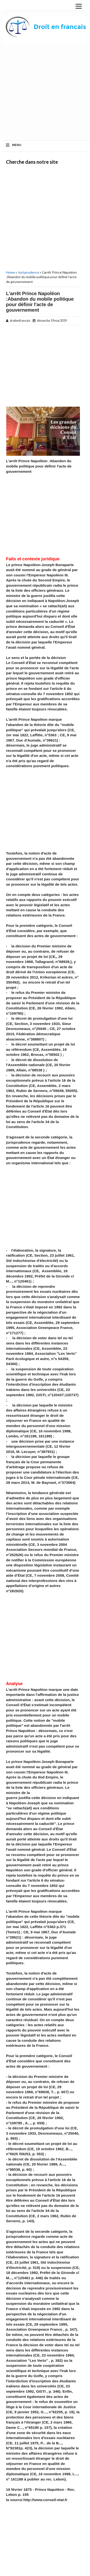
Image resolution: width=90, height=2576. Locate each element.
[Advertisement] (45, 94)
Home (10, 272)
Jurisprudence (28, 272)
